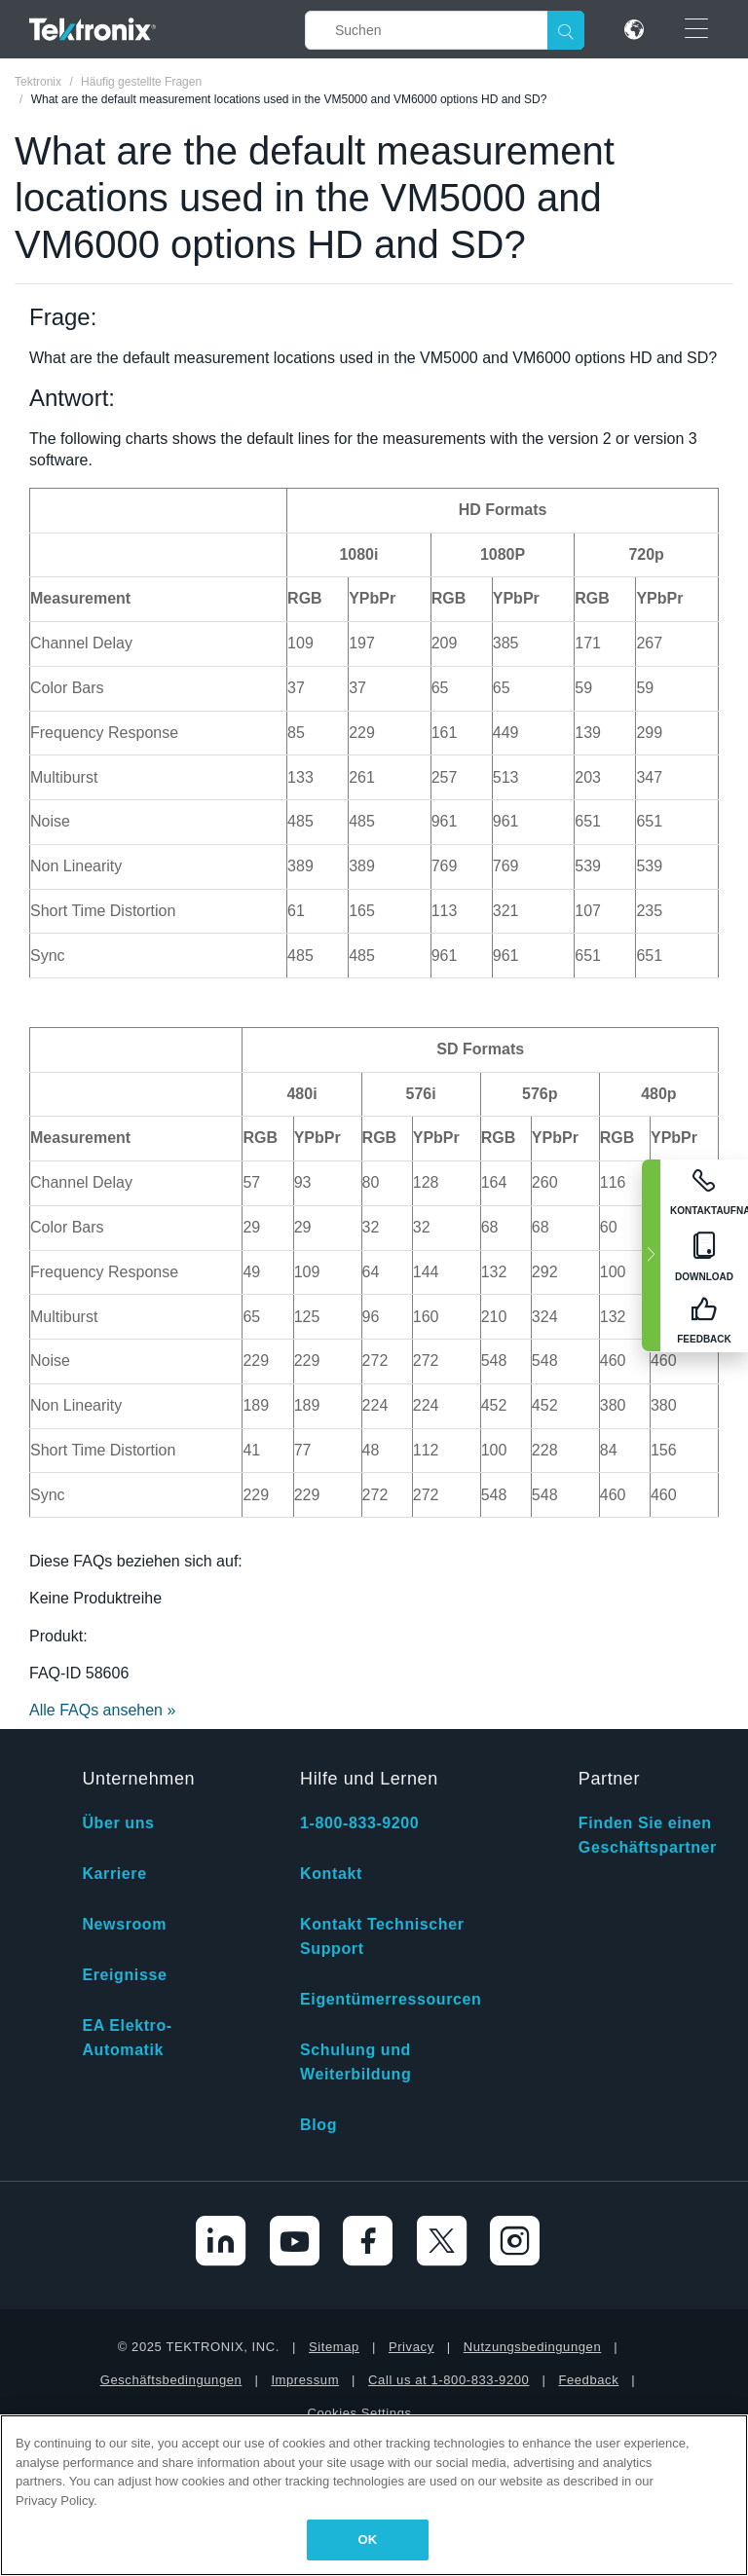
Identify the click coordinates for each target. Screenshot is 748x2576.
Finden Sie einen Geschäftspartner (648, 1835)
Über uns (118, 1823)
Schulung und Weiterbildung (355, 2062)
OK (368, 2539)
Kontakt (331, 1873)
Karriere (114, 1873)
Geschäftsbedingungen (171, 2380)
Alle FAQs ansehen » (102, 1710)
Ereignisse (124, 1975)
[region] (374, 2495)
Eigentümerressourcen (390, 1999)
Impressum (305, 2380)
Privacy (411, 2346)
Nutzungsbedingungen (533, 2346)
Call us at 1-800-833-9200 (448, 2380)
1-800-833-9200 (359, 1823)
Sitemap (334, 2346)
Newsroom (124, 1924)
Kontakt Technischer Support (382, 1936)
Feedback (588, 2380)
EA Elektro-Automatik (126, 2037)
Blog (318, 2124)
